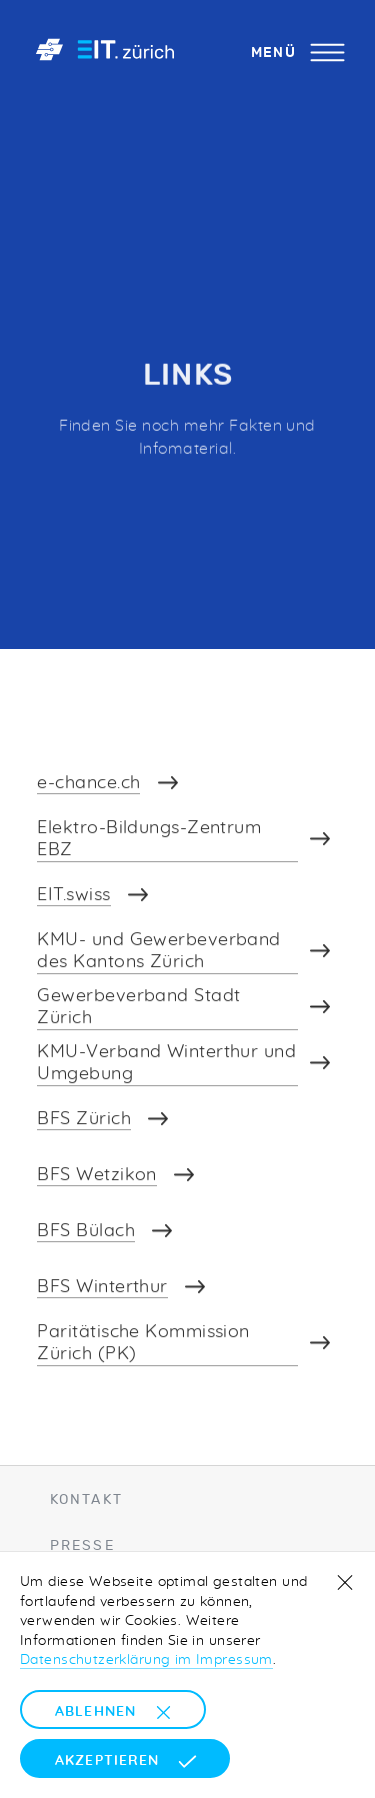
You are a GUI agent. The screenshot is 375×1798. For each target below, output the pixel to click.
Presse (82, 1545)
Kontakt (86, 1499)
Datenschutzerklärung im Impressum (146, 1659)
